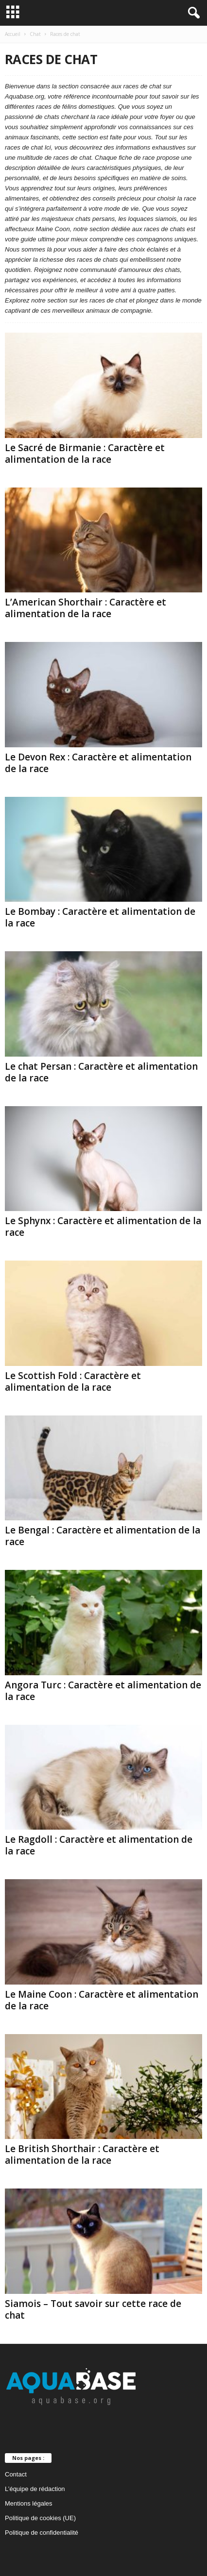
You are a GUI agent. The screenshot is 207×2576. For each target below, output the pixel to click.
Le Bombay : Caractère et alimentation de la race (100, 917)
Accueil (12, 34)
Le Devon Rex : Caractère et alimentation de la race (98, 763)
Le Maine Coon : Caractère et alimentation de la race (101, 2000)
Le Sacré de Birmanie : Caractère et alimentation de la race (85, 453)
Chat (35, 34)
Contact (16, 2474)
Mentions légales (28, 2503)
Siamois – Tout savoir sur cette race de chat (93, 2309)
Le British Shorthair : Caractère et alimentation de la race (82, 2154)
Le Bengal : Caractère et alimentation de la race (102, 1536)
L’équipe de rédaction (35, 2488)
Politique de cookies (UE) (40, 2518)
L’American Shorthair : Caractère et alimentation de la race (85, 608)
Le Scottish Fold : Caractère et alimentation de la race (73, 1381)
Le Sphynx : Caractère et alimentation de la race (103, 1226)
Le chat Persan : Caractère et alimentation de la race (101, 1072)
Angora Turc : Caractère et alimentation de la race (103, 1691)
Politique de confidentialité (41, 2532)
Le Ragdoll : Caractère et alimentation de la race (98, 1845)
